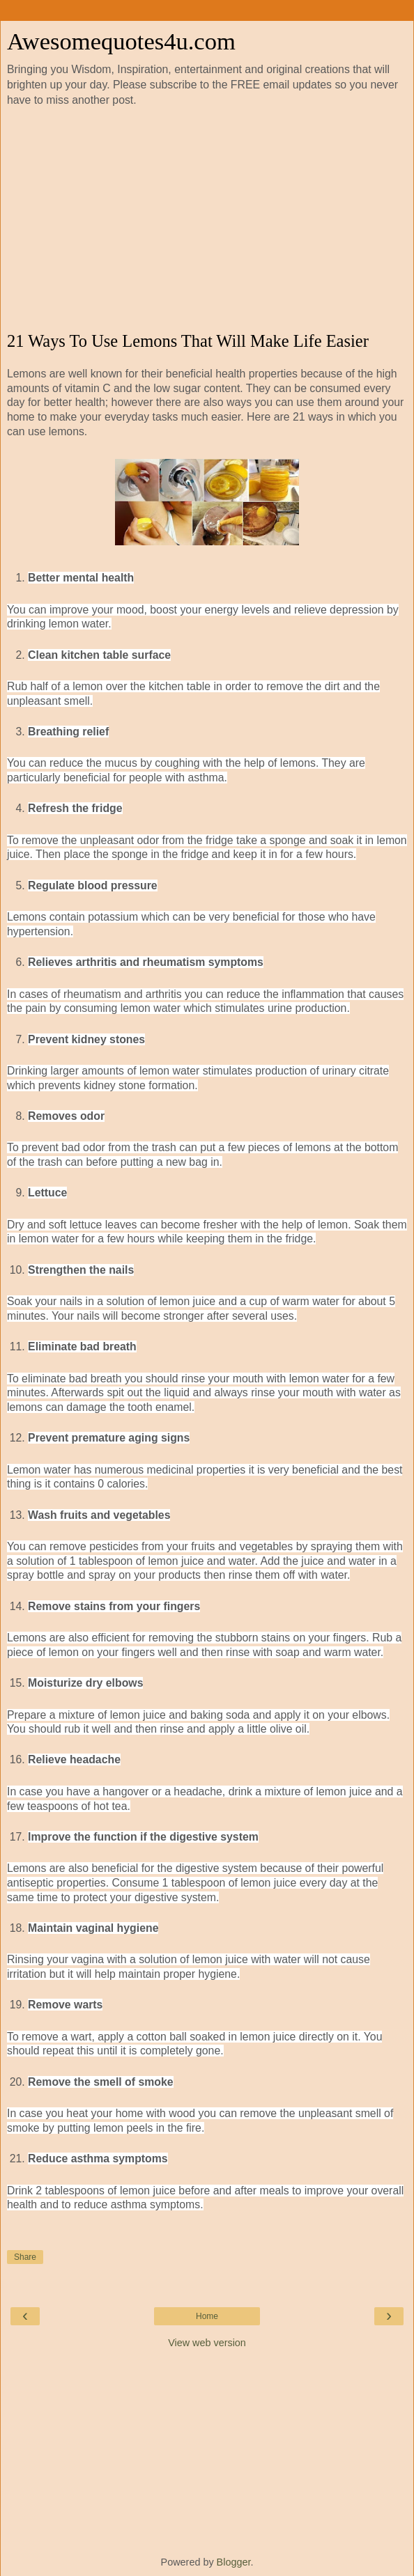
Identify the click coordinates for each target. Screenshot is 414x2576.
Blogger (234, 2562)
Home (207, 2316)
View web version (207, 2342)
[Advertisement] (207, 220)
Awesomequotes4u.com (121, 41)
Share (25, 2257)
